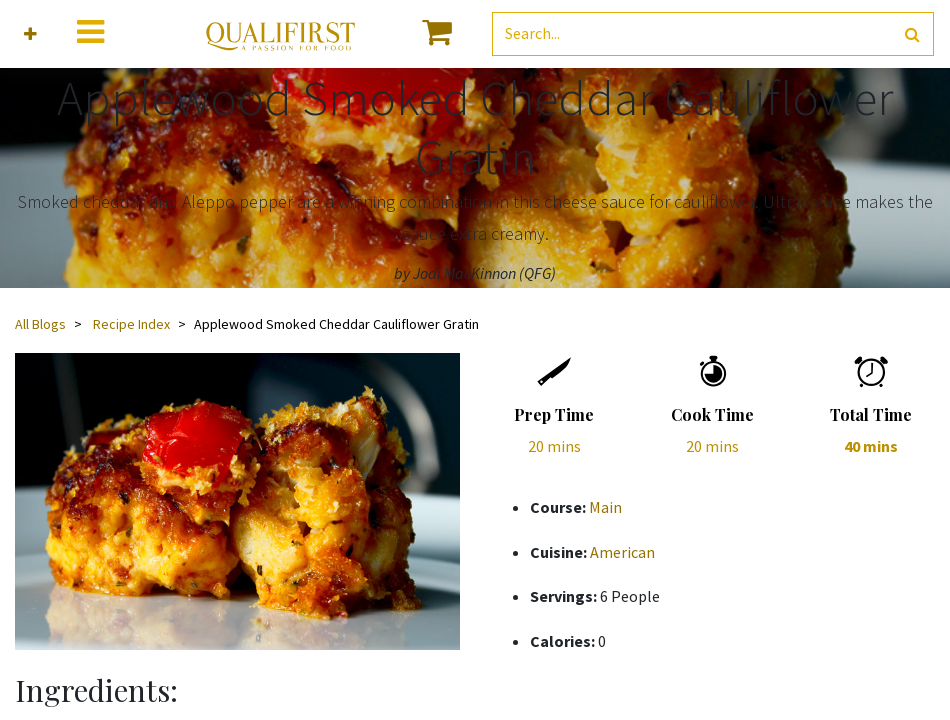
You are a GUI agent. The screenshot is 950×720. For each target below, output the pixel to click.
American (622, 552)
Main (605, 507)
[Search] (912, 34)
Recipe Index (131, 324)
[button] (30, 34)
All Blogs (40, 324)
